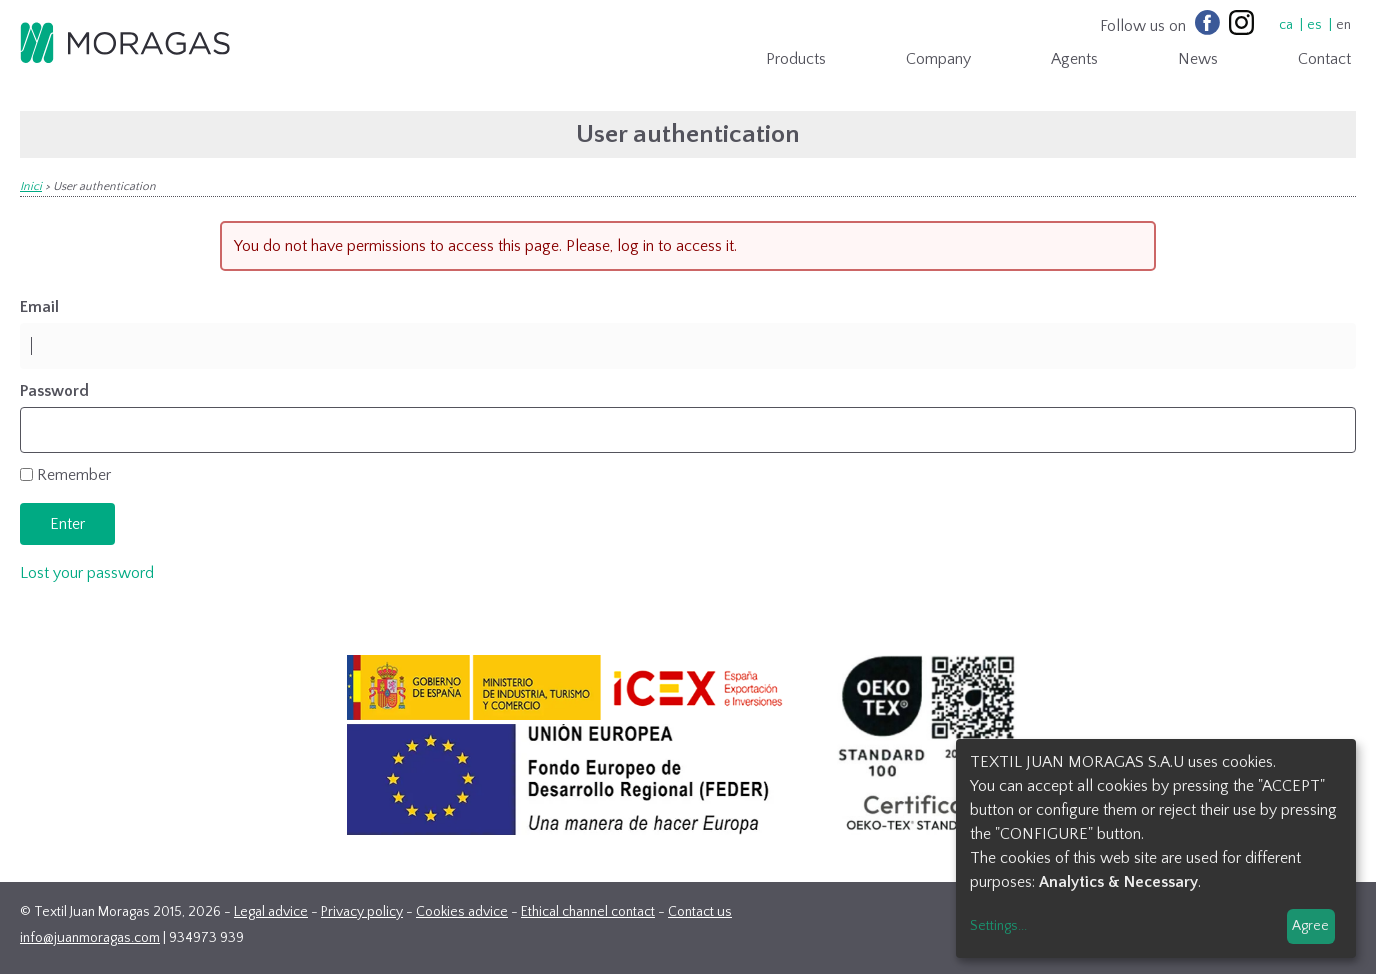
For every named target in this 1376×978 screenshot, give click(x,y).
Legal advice (271, 912)
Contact (1324, 59)
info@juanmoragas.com (90, 938)
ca (1286, 25)
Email (39, 307)
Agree (1310, 926)
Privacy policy (362, 912)
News (1198, 59)
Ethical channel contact (588, 912)
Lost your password (87, 573)
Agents (1074, 59)
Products (796, 59)
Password (54, 391)
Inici (31, 186)
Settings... (998, 926)
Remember (74, 475)
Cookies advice (462, 912)
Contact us (700, 912)
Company (938, 59)
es (1314, 25)
